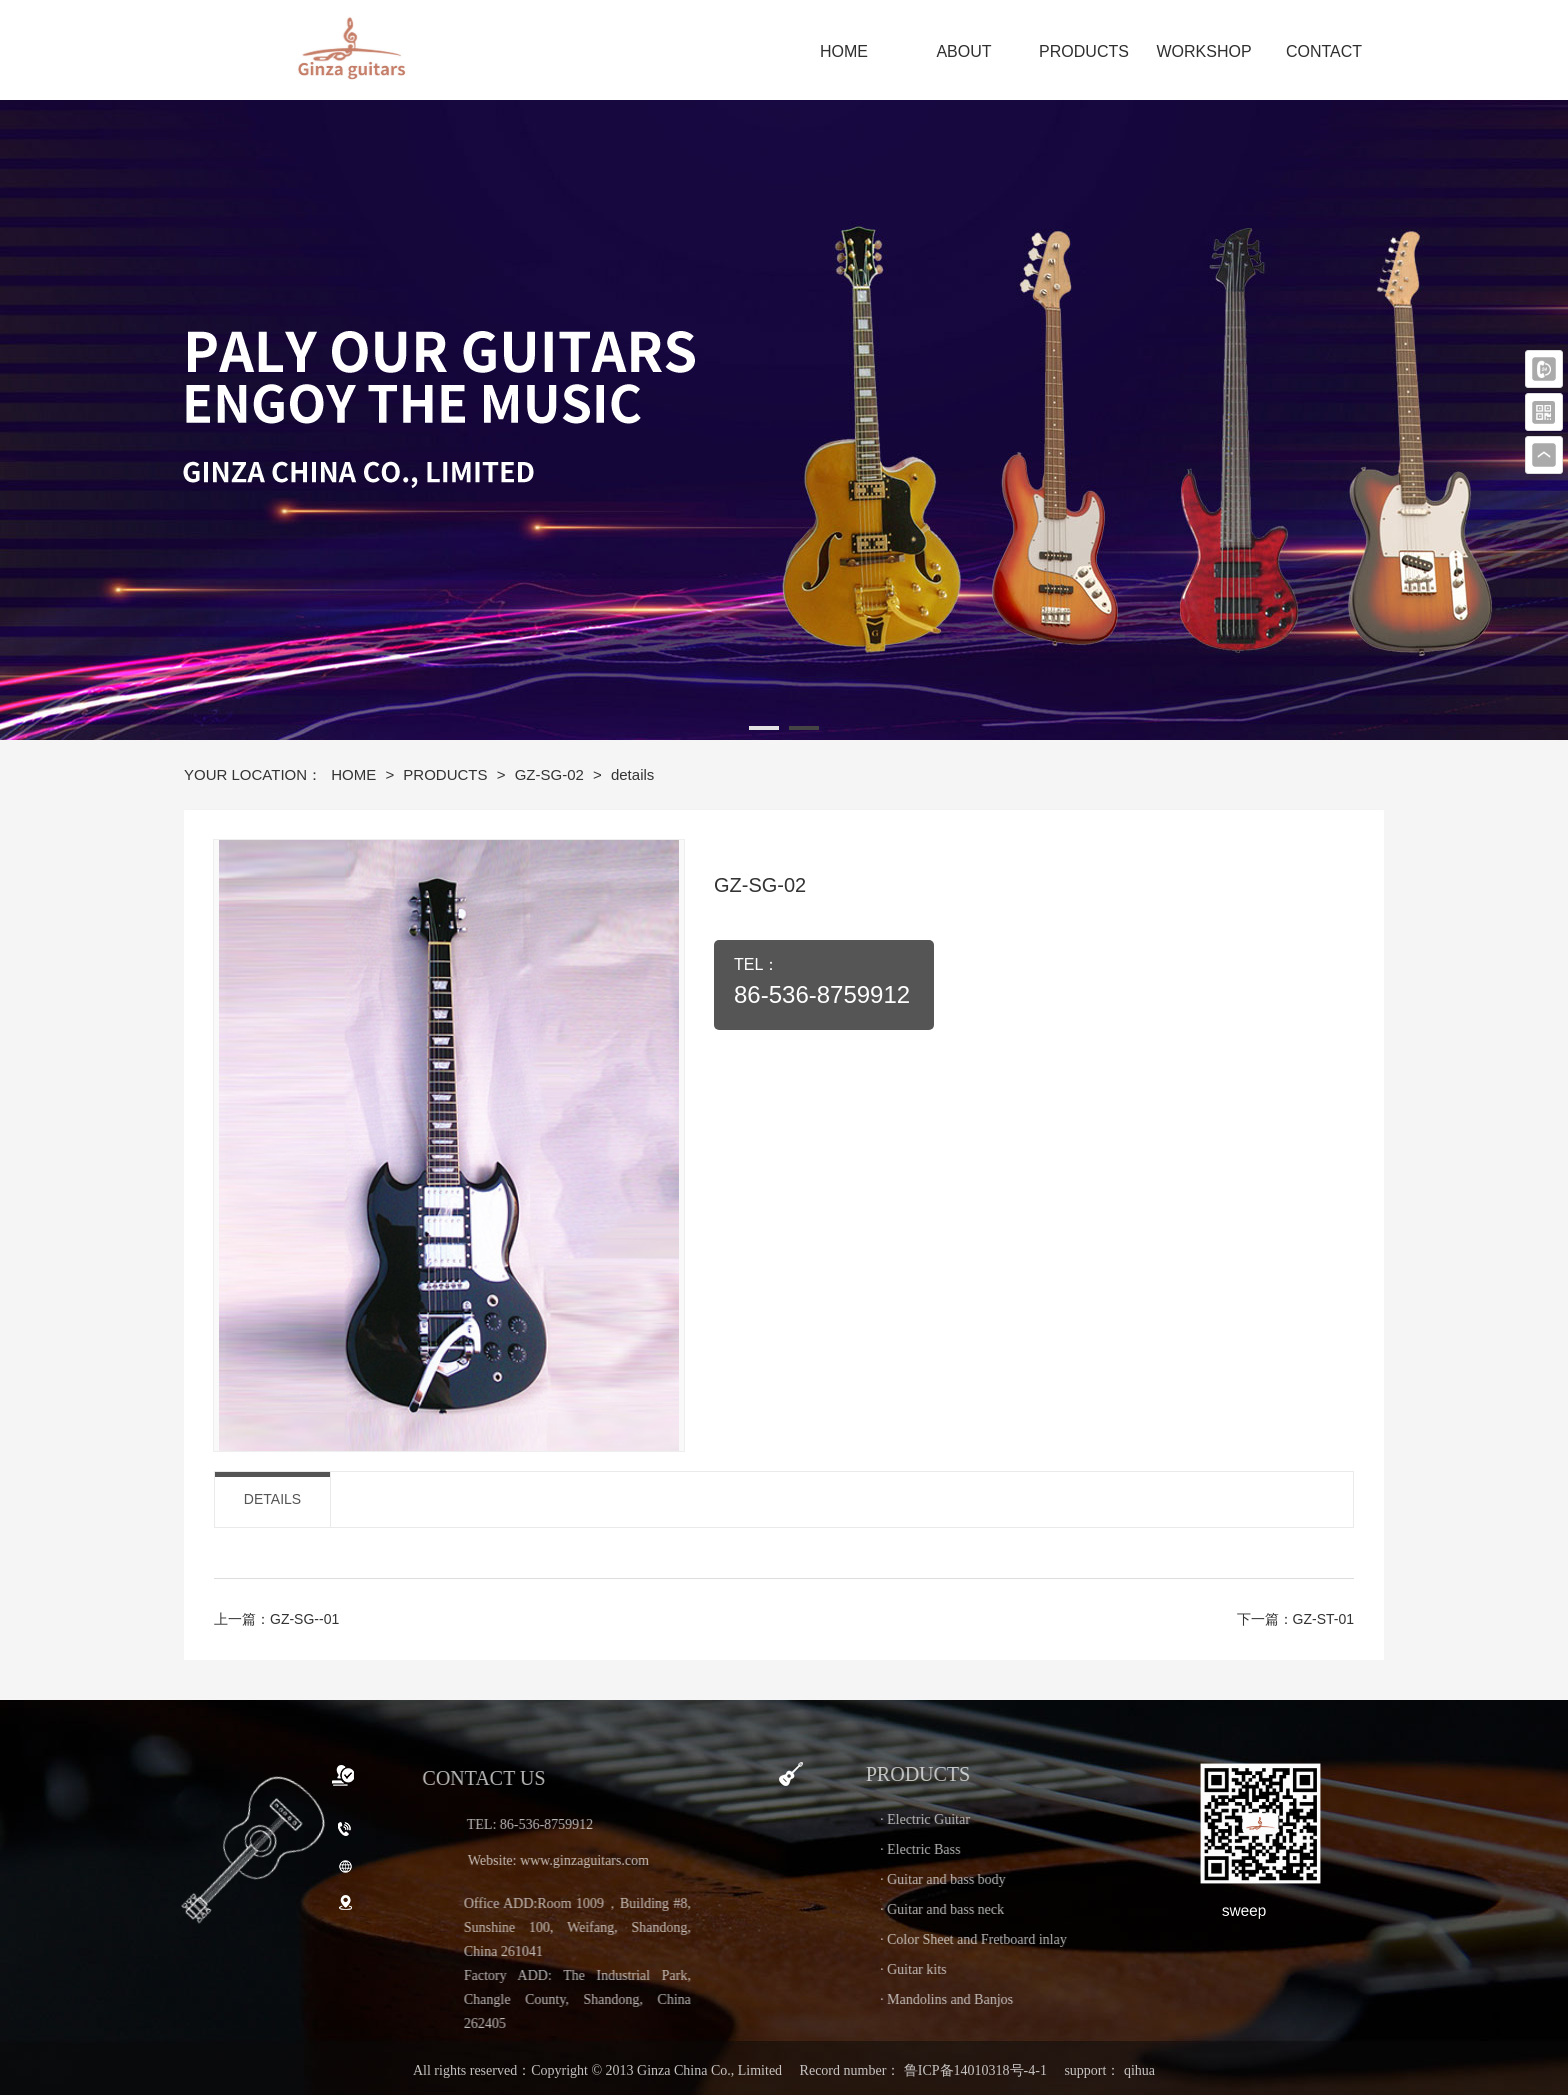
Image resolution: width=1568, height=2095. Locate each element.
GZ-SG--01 (304, 1619)
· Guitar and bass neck (1044, 1909)
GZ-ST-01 (1323, 1619)
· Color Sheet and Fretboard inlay (1075, 1939)
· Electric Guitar (1027, 1819)
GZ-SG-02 (551, 774)
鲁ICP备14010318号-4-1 (975, 2070)
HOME (355, 774)
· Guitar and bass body (1045, 1879)
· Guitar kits (1015, 1969)
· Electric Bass (1022, 1849)
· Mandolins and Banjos (1048, 1999)
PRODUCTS (447, 774)
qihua (1139, 2070)
